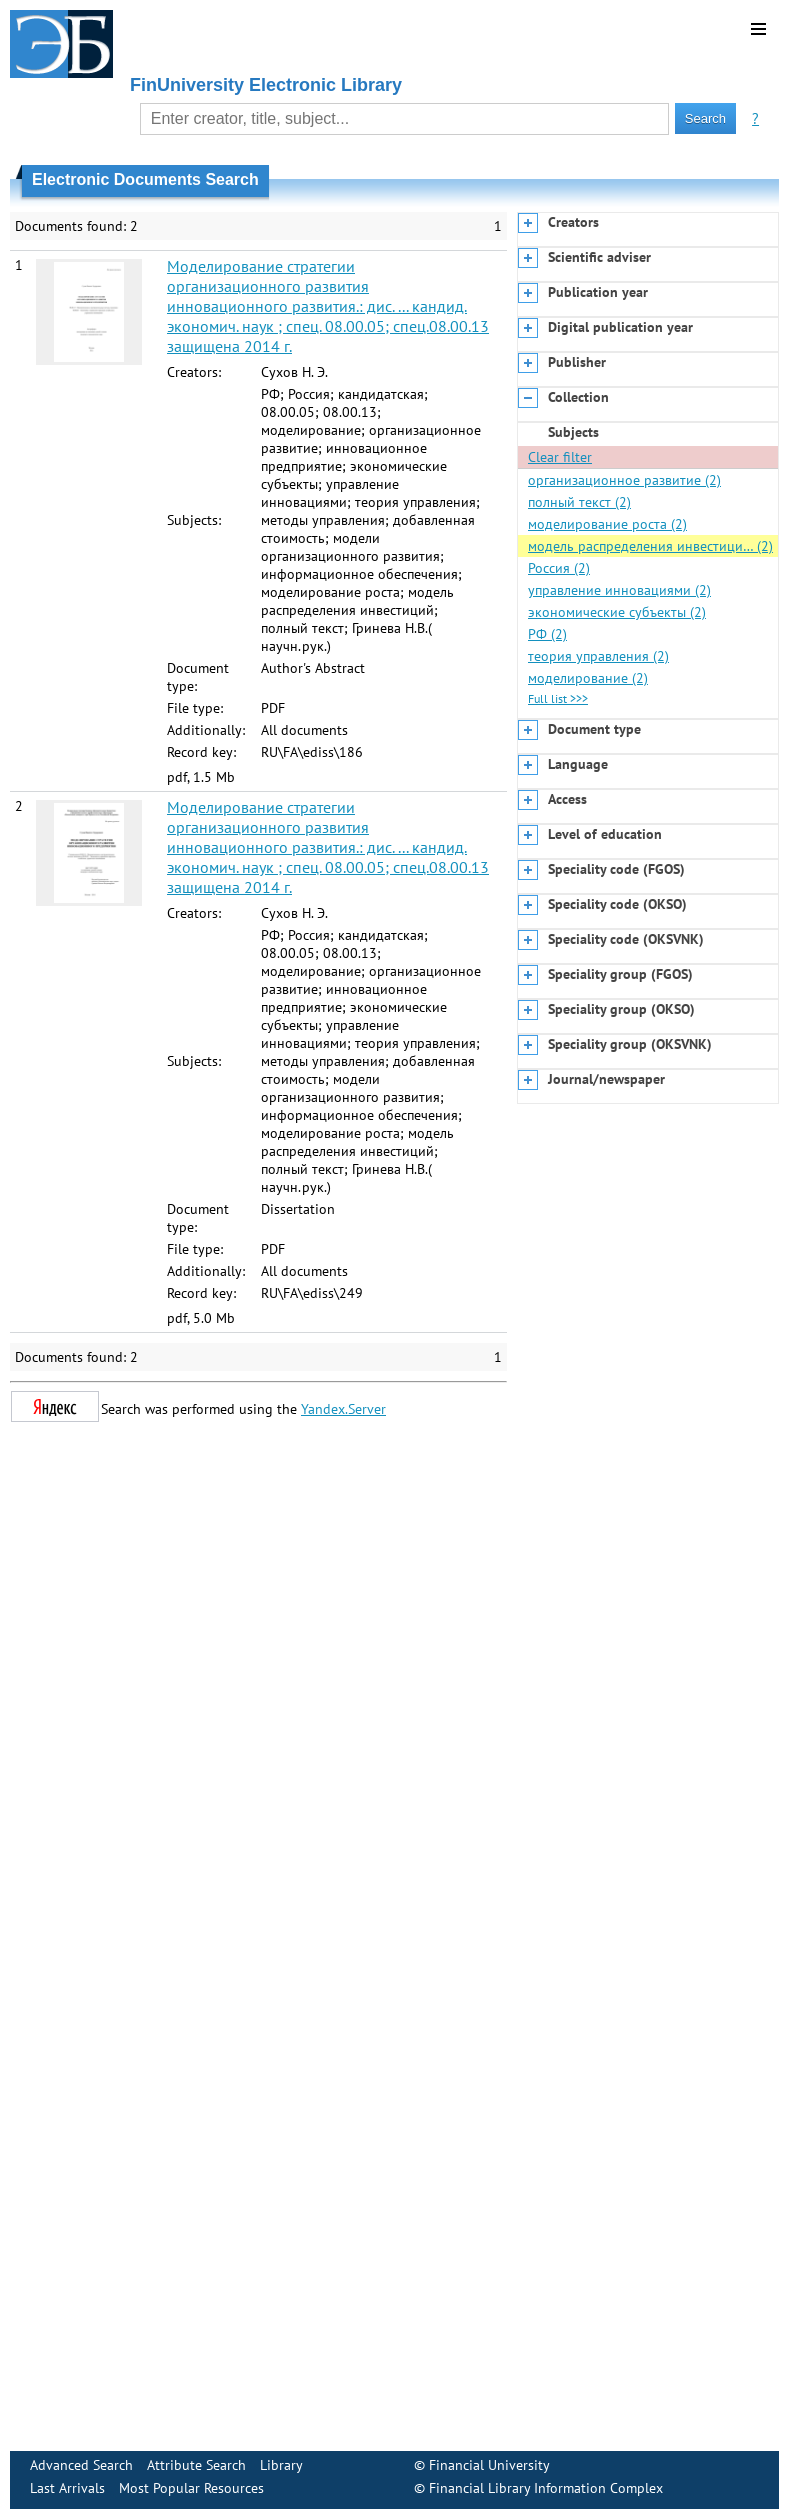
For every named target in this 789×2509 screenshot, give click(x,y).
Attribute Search (196, 2465)
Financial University (489, 2465)
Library (281, 2465)
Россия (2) (559, 568)
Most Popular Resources (191, 2488)
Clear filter (560, 457)
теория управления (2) (598, 656)
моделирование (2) (588, 678)
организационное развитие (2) (624, 480)
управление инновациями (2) (619, 590)
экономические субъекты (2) (617, 612)
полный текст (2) (579, 502)
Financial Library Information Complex (546, 2488)
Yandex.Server (343, 1409)
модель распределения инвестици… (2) (650, 546)
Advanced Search (81, 2465)
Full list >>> (558, 698)
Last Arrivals (67, 2488)
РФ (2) (547, 634)
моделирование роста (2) (607, 524)
